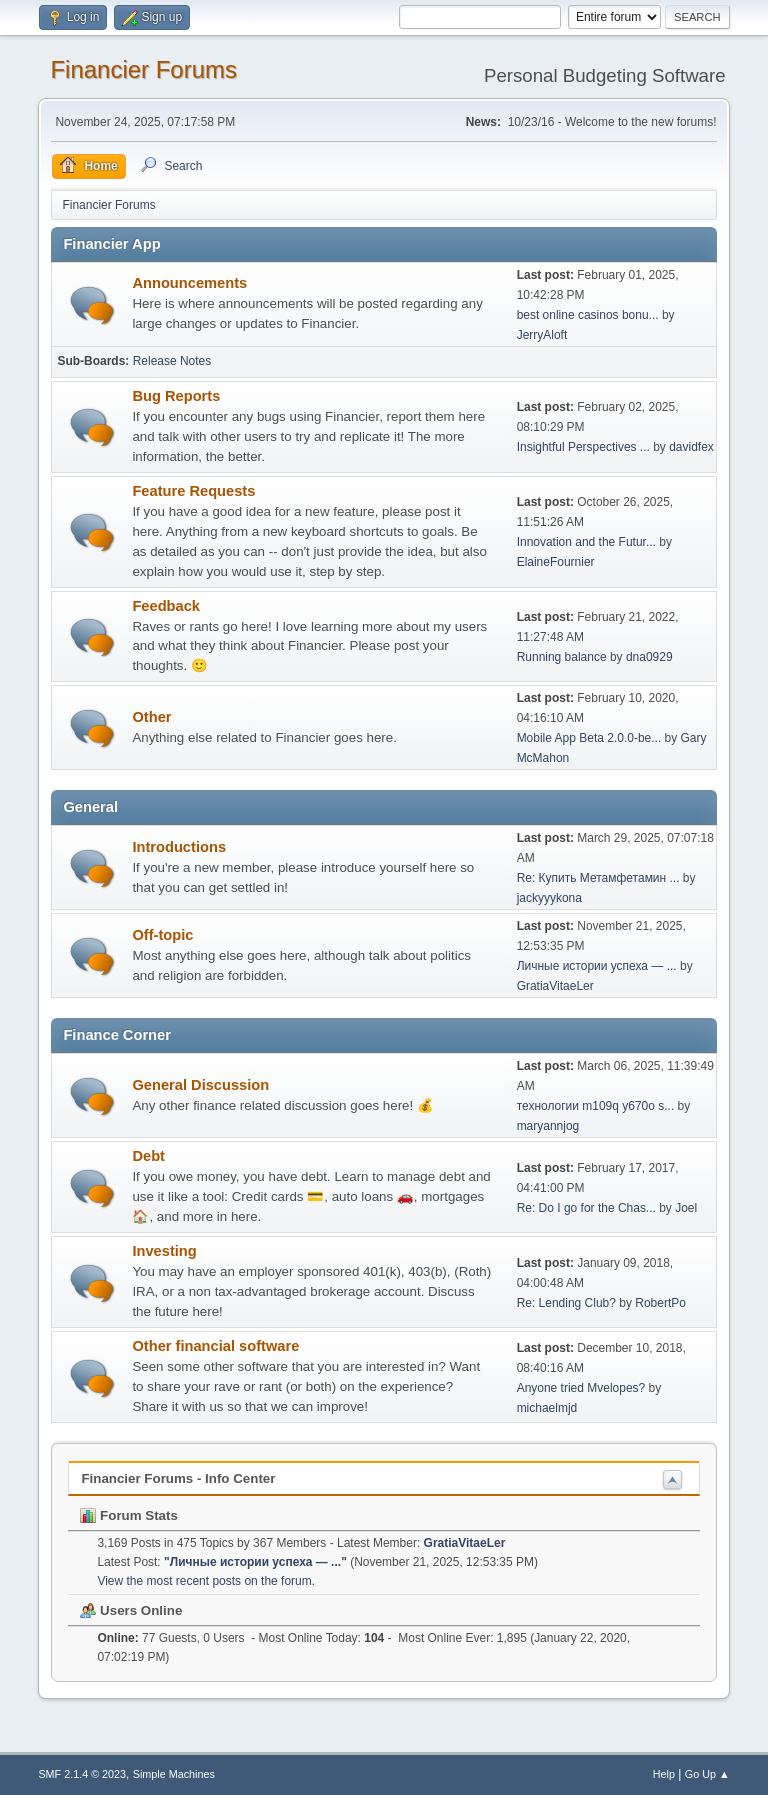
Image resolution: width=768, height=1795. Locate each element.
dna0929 (649, 657)
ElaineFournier (556, 562)
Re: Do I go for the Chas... (586, 1208)
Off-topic (162, 935)
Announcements (189, 283)
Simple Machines (174, 1774)
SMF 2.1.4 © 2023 (82, 1774)
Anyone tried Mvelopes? (581, 1388)
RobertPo (660, 1303)
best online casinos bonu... (588, 315)
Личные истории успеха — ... (597, 966)
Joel (686, 1208)
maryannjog (548, 1126)
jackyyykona (549, 898)
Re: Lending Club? (566, 1303)
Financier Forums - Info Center (178, 1478)
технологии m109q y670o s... (596, 1106)
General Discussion (200, 1085)
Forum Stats (128, 1515)
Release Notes (172, 361)
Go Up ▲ (707, 1774)
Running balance (562, 657)
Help (664, 1774)
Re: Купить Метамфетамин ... (598, 878)
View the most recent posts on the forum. (206, 1581)
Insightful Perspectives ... (583, 447)
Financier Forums (143, 69)
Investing (164, 1251)
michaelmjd (547, 1408)
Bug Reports (176, 396)
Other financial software (215, 1346)
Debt (148, 1156)
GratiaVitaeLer (555, 986)
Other (151, 717)
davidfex (691, 447)
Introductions (179, 847)
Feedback (166, 606)
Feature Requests (193, 491)
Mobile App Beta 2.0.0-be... (589, 738)
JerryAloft (542, 335)
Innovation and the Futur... (586, 542)
